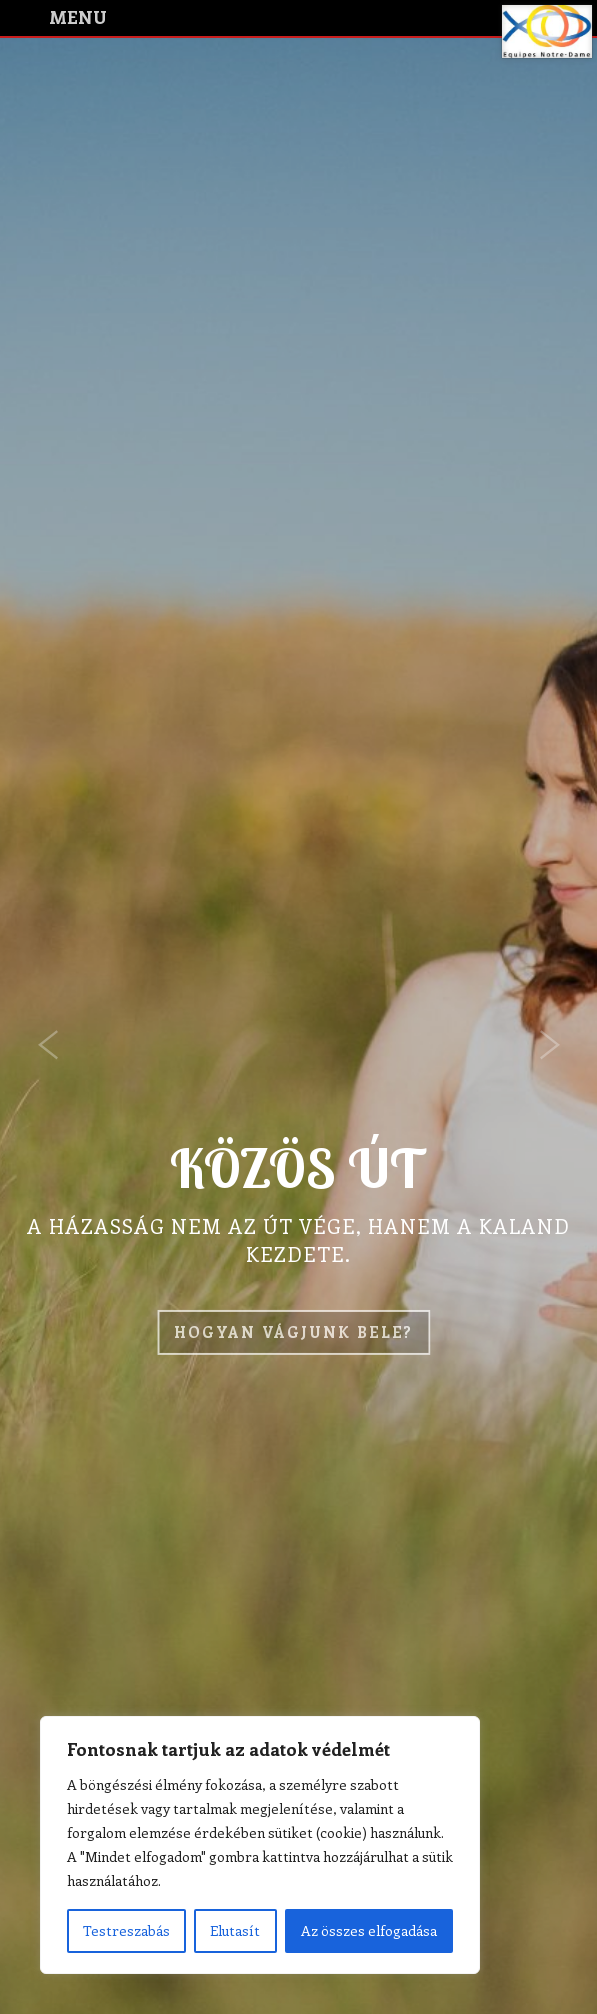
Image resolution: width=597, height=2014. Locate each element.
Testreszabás (126, 1930)
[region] (260, 1845)
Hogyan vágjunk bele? (293, 1332)
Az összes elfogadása (369, 1930)
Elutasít (235, 1930)
